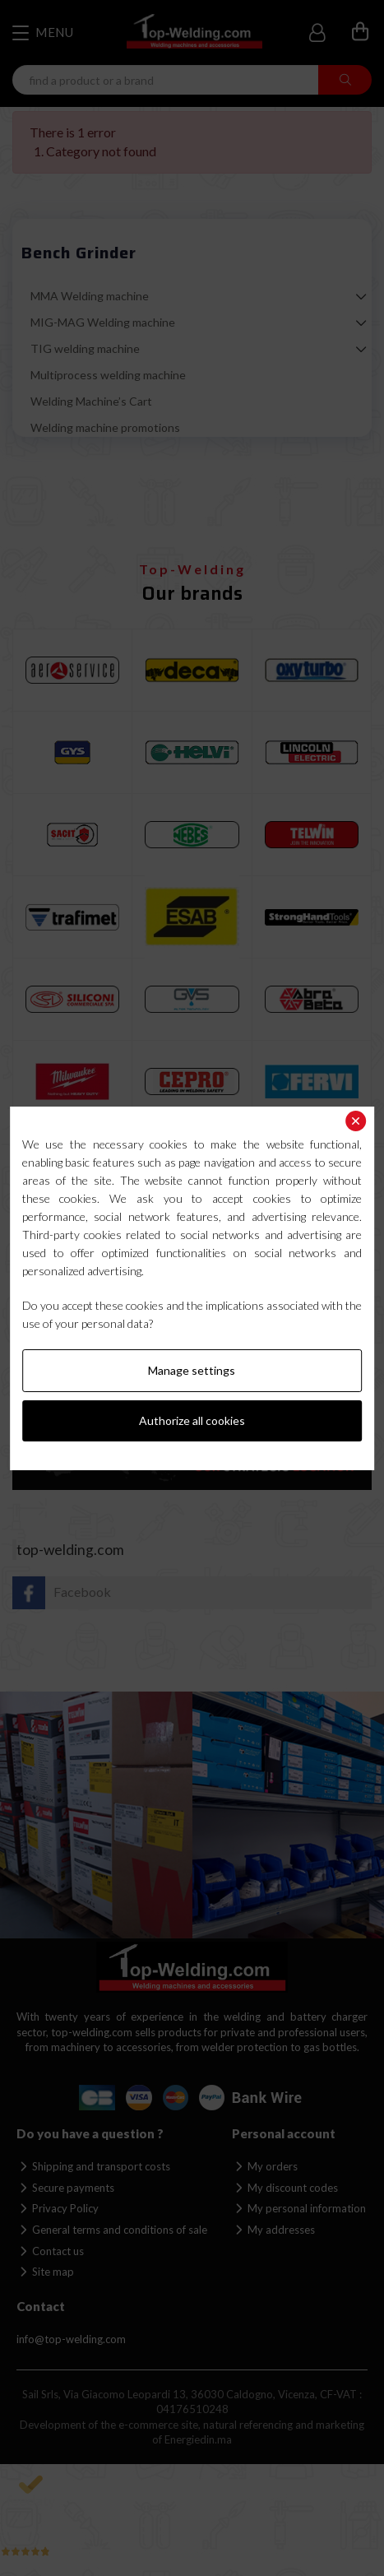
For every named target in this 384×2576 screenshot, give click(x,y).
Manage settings (191, 1370)
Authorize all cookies (192, 1420)
